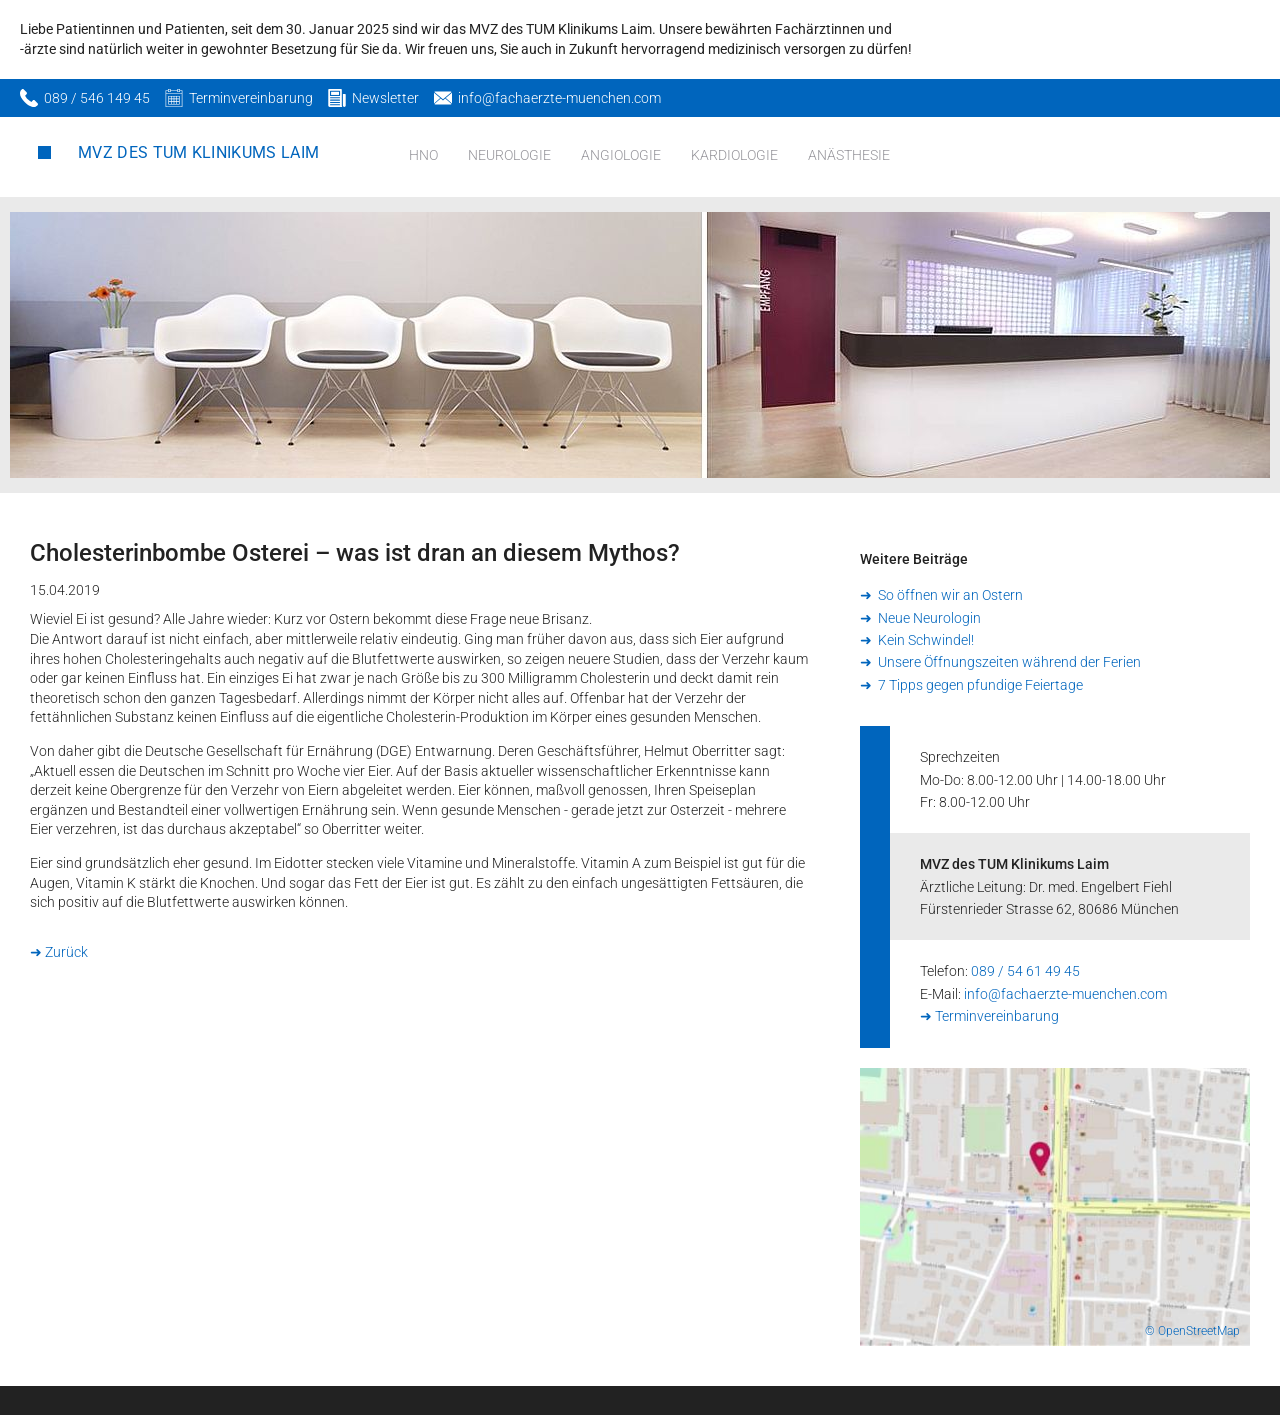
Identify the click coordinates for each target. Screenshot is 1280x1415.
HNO (423, 155)
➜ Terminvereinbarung (989, 1016)
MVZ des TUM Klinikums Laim (198, 152)
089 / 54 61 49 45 (1025, 971)
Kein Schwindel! (924, 640)
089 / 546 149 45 (97, 98)
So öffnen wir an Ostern (949, 595)
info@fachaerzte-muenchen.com (559, 98)
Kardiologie (734, 155)
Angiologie (621, 155)
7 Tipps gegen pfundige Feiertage (979, 685)
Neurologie (509, 155)
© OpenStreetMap (1192, 1331)
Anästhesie (849, 155)
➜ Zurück (59, 952)
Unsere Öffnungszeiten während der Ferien (1008, 662)
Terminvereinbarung (251, 98)
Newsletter (385, 98)
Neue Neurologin (928, 618)
